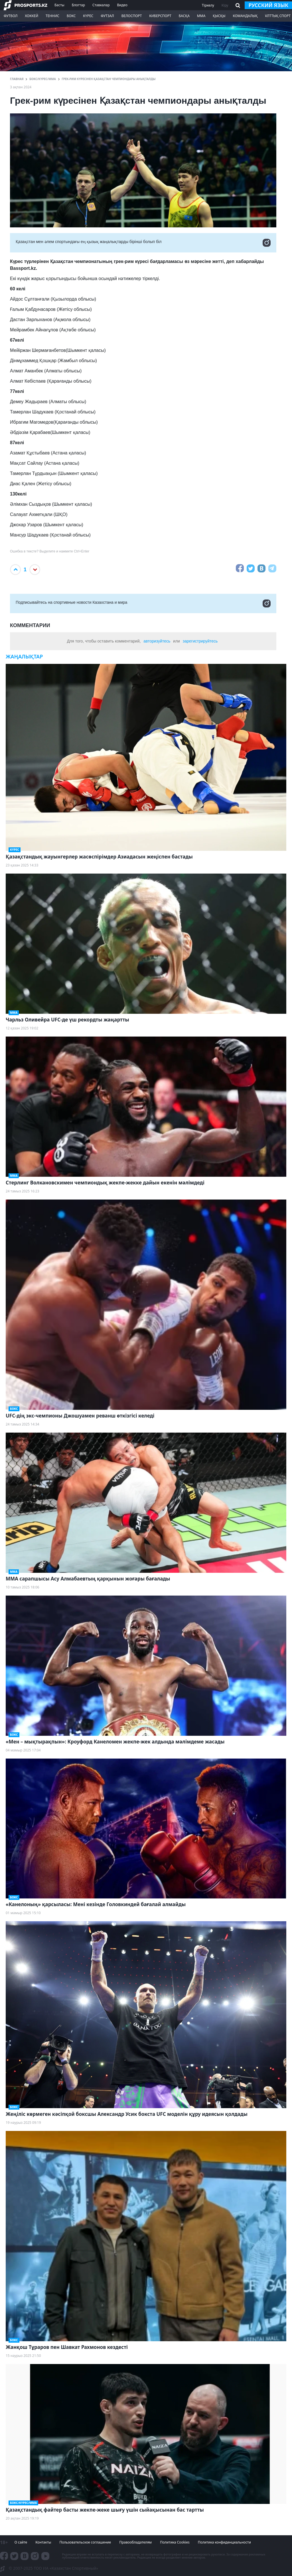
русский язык (268, 5)
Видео (122, 5)
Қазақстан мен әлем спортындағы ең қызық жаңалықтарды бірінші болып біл (143, 243)
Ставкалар (101, 5)
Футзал (107, 15)
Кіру (225, 5)
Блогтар (78, 5)
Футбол (10, 15)
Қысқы (219, 15)
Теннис (52, 15)
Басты (59, 5)
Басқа (184, 15)
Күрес (88, 15)
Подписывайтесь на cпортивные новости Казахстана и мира (143, 603)
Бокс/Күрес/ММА (42, 79)
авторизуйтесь (156, 641)
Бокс (71, 15)
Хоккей (31, 15)
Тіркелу (208, 5)
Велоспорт (131, 15)
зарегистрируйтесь (200, 641)
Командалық (245, 15)
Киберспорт (160, 15)
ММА (201, 15)
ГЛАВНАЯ (17, 79)
